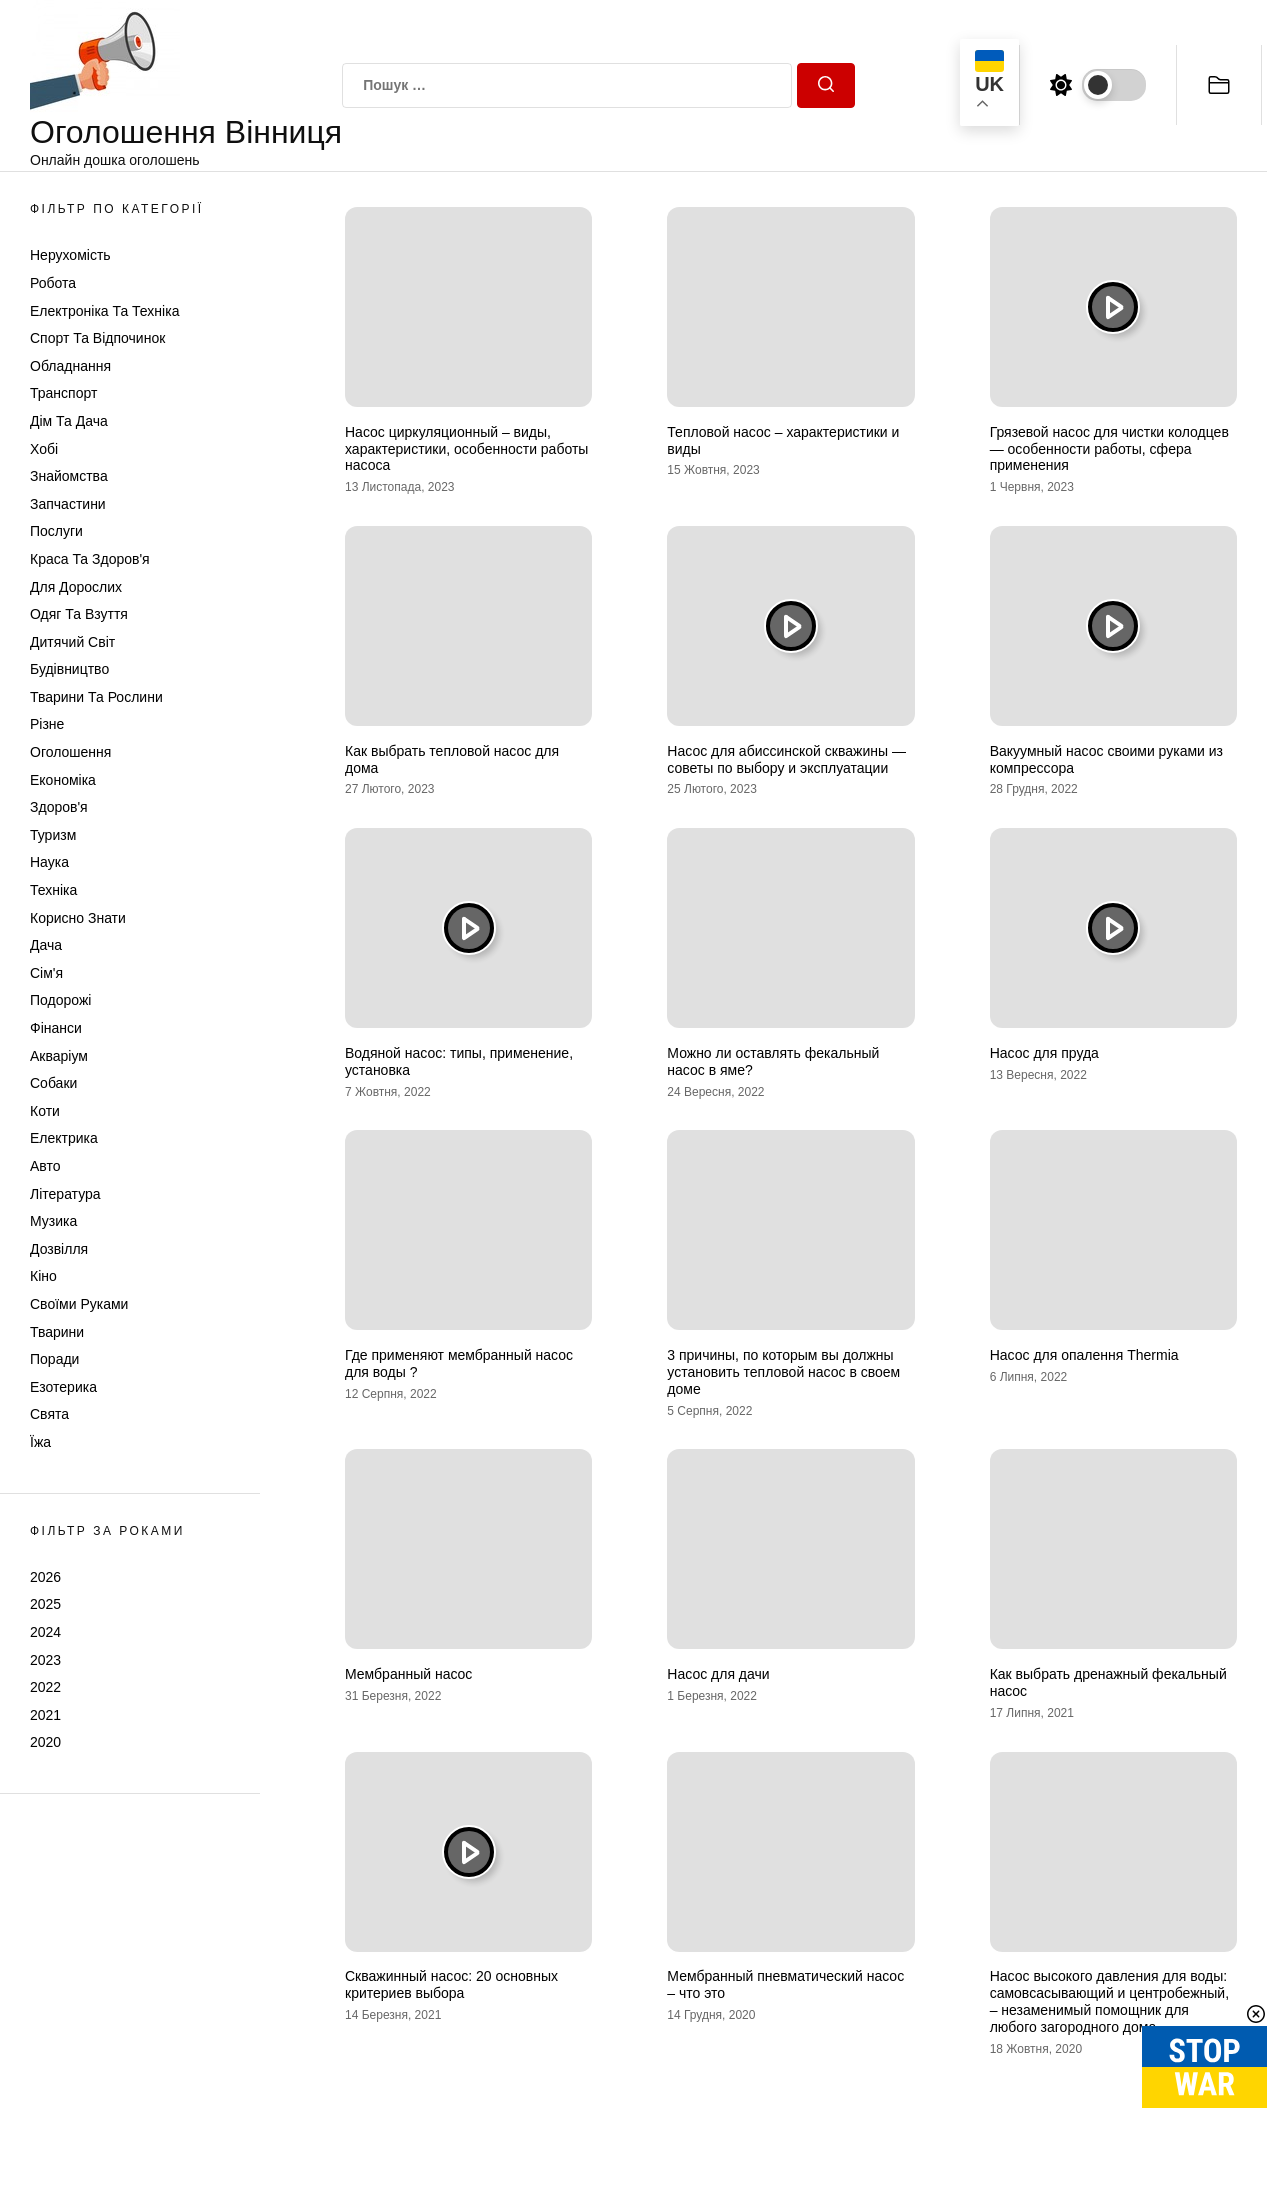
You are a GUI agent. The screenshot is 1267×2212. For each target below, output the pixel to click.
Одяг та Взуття (79, 614)
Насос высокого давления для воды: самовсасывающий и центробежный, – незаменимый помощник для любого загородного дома (1109, 2001)
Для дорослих (76, 587)
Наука (49, 862)
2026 (45, 1577)
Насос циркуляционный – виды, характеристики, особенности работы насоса (466, 449)
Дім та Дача (69, 421)
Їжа (40, 1442)
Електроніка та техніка (104, 311)
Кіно (43, 1276)
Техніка (53, 890)
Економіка (63, 780)
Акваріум (59, 1056)
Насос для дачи (718, 1674)
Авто (45, 1166)
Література (65, 1194)
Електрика (64, 1138)
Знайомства (69, 476)
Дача (46, 945)
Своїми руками (79, 1304)
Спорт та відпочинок (97, 338)
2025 (45, 1604)
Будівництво (69, 669)
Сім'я (46, 973)
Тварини (57, 1332)
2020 (45, 1742)
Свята (49, 1414)
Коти (45, 1111)
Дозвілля (59, 1249)
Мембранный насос (408, 1674)
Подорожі (60, 1000)
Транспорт (63, 393)
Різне (47, 724)
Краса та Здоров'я (90, 559)
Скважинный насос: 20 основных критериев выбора (451, 1984)
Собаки (53, 1083)
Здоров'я (59, 807)
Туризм (53, 835)
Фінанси (56, 1028)
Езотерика (63, 1387)
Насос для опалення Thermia (1084, 1355)
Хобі (44, 449)
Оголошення (70, 752)
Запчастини (68, 504)
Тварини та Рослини (96, 697)
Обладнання (70, 366)
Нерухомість (70, 255)
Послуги (56, 531)
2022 (45, 1687)
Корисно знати (78, 918)
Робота (53, 283)
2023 (45, 1660)
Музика (53, 1221)
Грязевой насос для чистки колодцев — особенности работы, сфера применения (1109, 449)
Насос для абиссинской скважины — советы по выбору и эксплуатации (786, 759)
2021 (45, 1715)
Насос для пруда (1044, 1053)
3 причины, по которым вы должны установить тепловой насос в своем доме (783, 1372)
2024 (45, 1632)
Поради (54, 1359)
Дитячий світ (72, 642)
